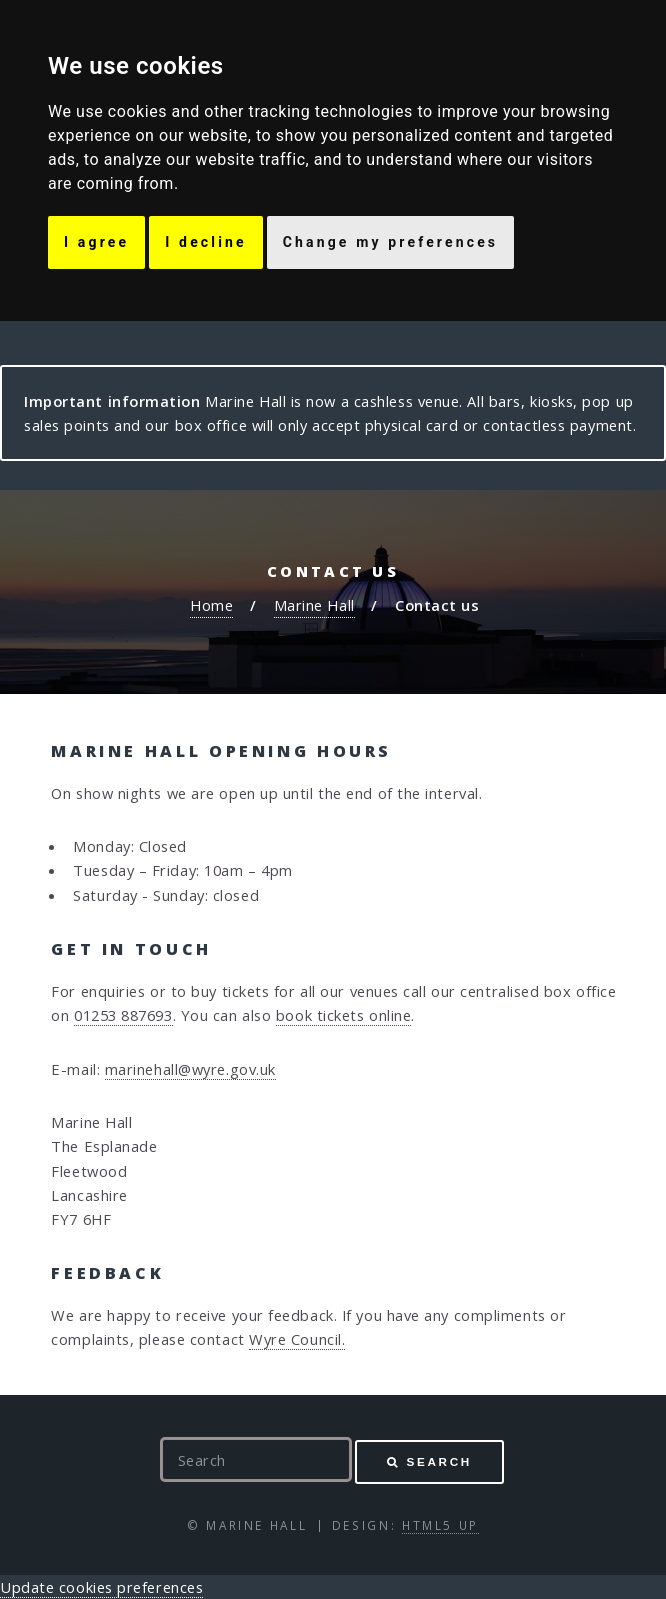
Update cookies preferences (101, 1587)
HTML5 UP (440, 1525)
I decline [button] (205, 242)
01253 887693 (123, 1015)
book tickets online (343, 1015)
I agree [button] (96, 242)
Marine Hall (314, 605)
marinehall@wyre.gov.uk (190, 1069)
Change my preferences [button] (390, 242)
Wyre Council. (297, 1339)
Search (439, 1461)
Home (211, 605)
